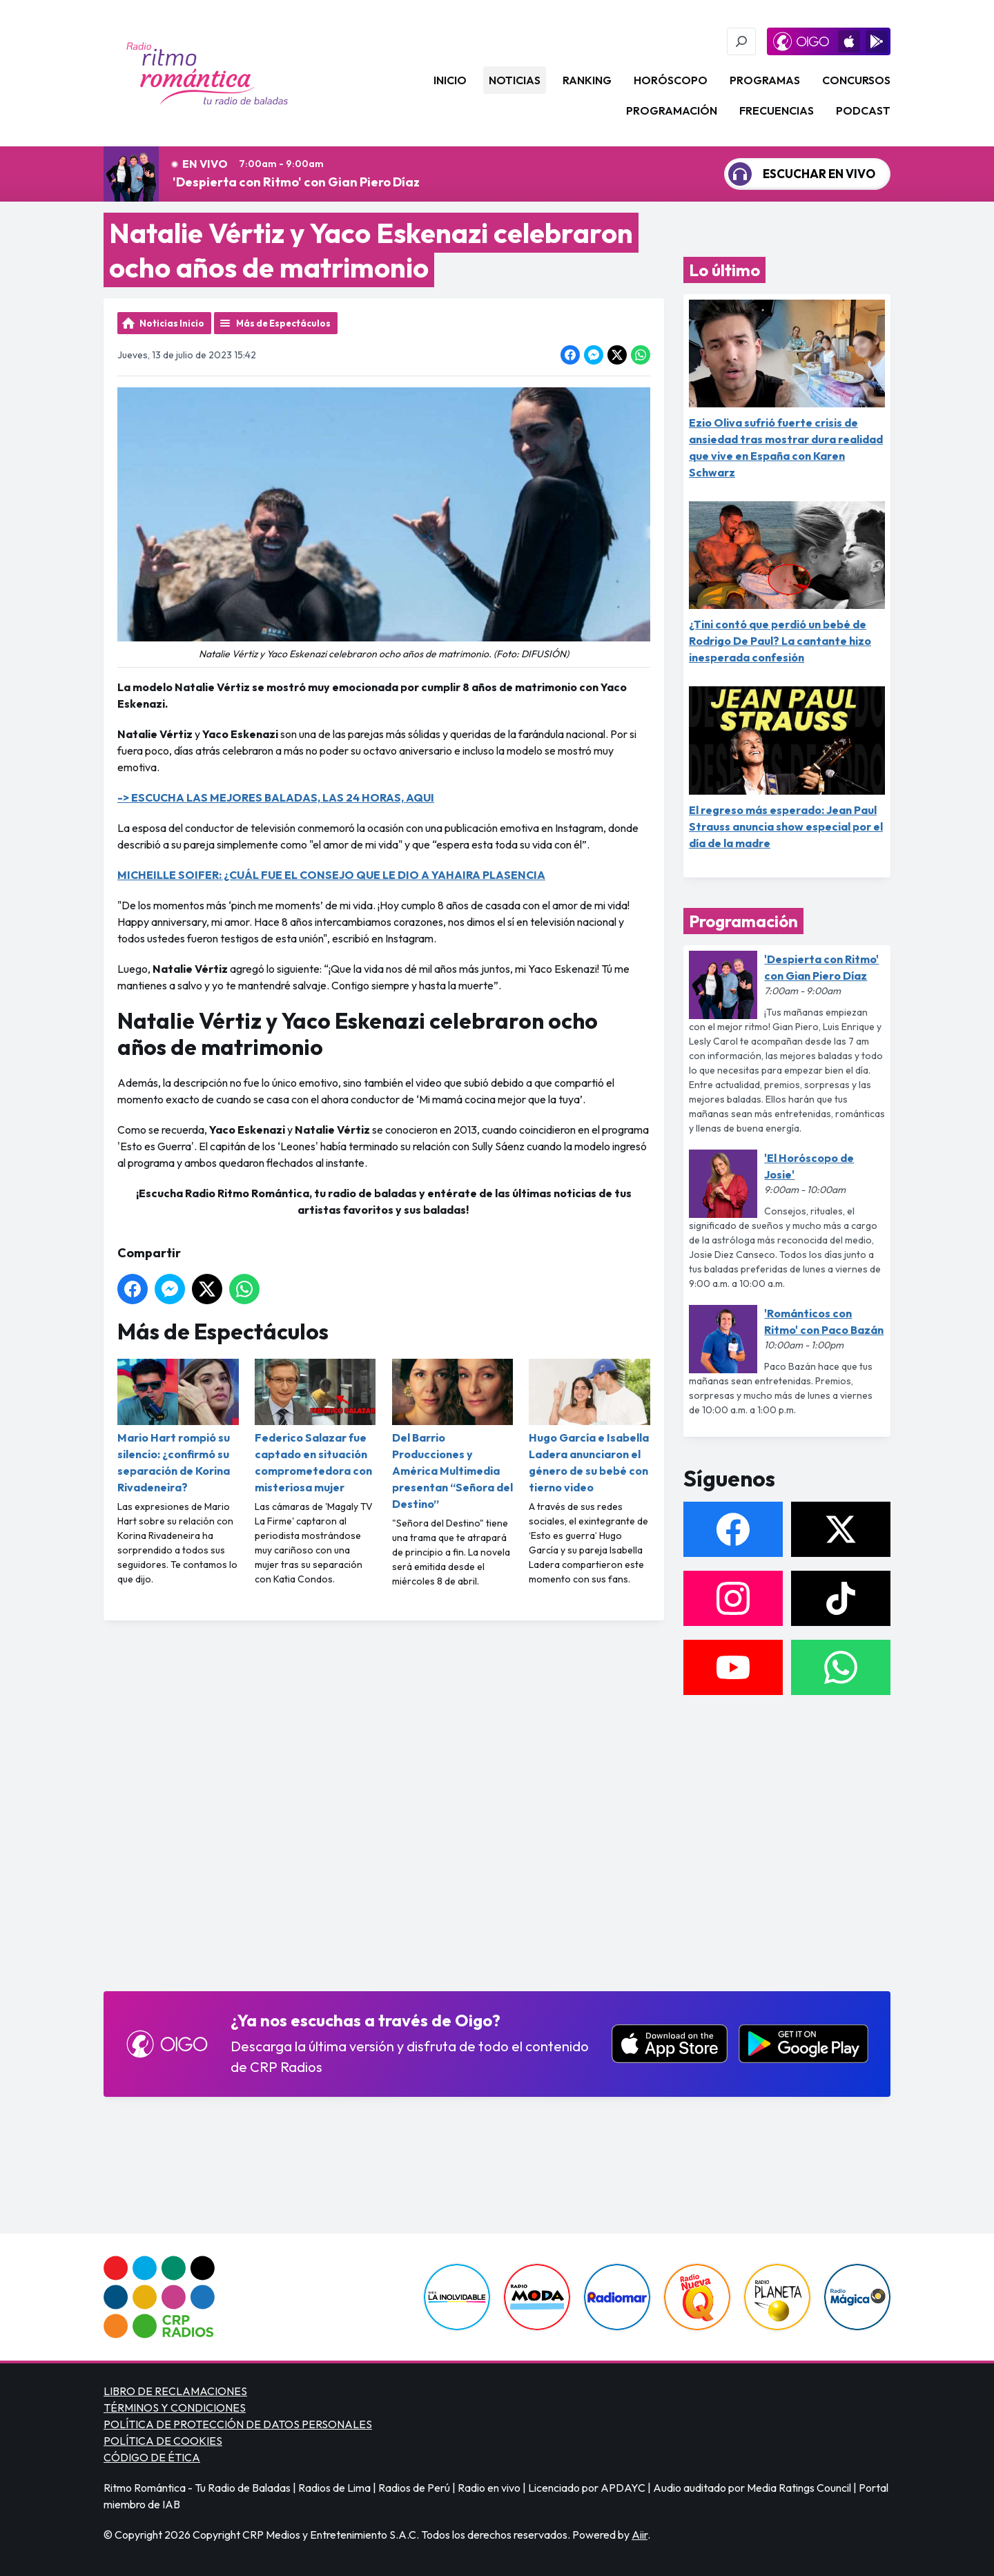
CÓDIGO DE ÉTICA (152, 2457)
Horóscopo (671, 80)
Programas (765, 80)
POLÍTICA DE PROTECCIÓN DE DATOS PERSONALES (238, 2424)
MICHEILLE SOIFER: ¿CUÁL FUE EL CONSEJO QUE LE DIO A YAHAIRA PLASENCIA (331, 875)
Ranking (587, 80)
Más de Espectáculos (283, 323)
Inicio (450, 80)
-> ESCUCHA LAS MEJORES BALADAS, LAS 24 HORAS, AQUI (275, 797)
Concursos (856, 80)
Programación (671, 110)
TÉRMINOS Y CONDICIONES (175, 2407)
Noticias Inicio (171, 323)
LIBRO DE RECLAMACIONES (175, 2391)
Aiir (639, 2534)
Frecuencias (776, 110)
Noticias (514, 80)
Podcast (863, 110)
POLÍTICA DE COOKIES (163, 2441)
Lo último (724, 270)
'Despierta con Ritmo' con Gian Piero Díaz (296, 182)
